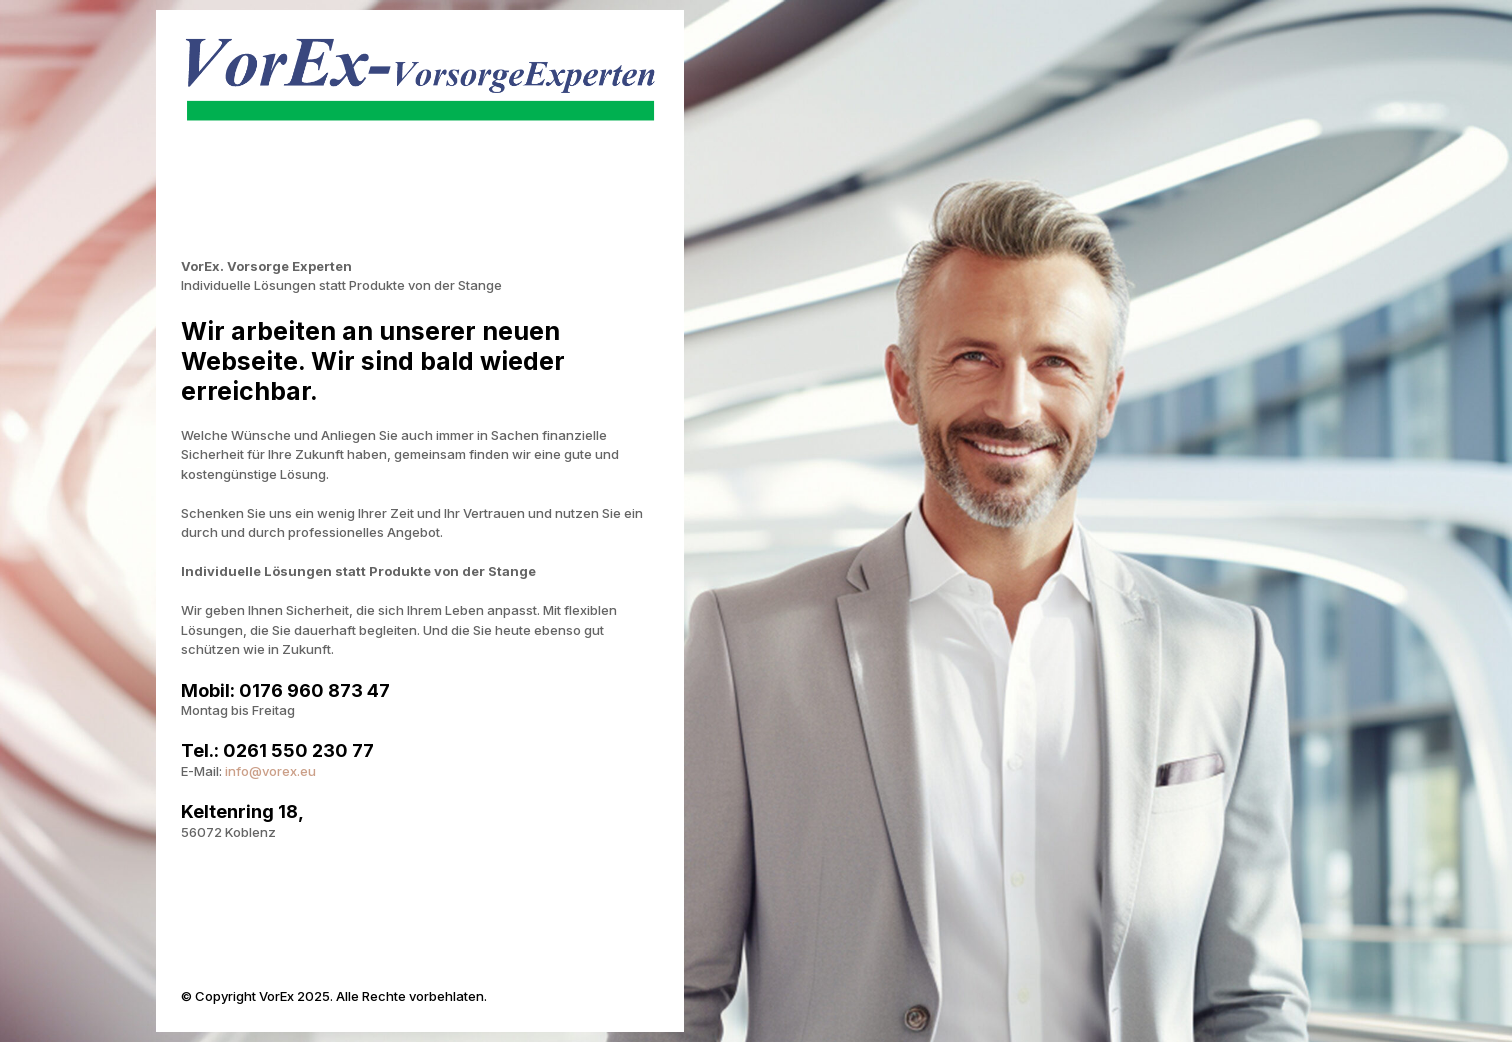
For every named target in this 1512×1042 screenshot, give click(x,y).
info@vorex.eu (270, 771)
